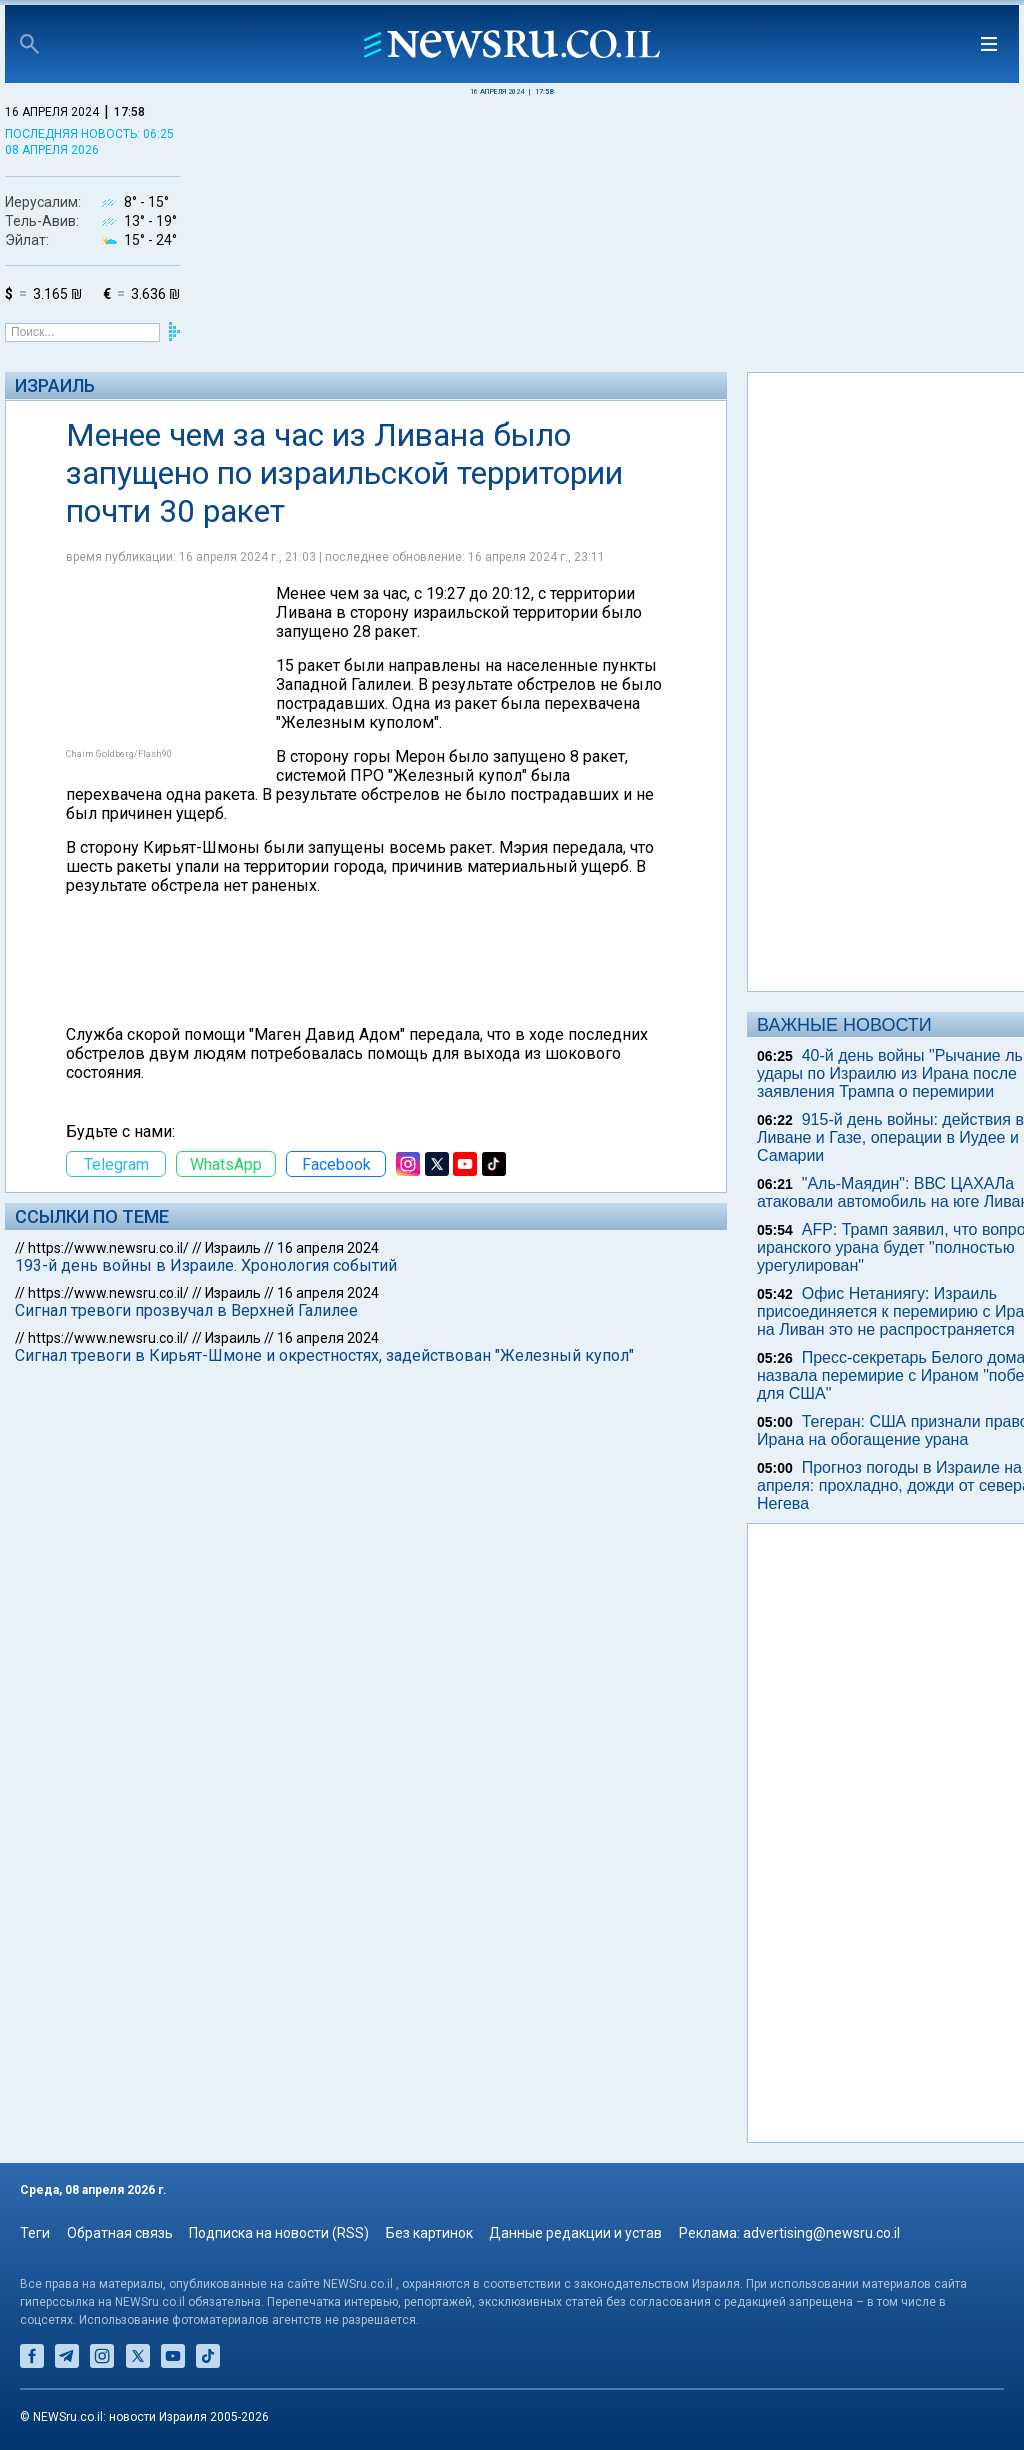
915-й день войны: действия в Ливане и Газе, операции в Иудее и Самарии (890, 1137)
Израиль (55, 385)
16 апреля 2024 (328, 1248)
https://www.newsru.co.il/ (108, 1248)
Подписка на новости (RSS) (279, 2233)
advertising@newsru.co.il (821, 2233)
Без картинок (429, 2233)
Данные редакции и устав (575, 2233)
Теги (35, 2233)
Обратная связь (120, 2233)
